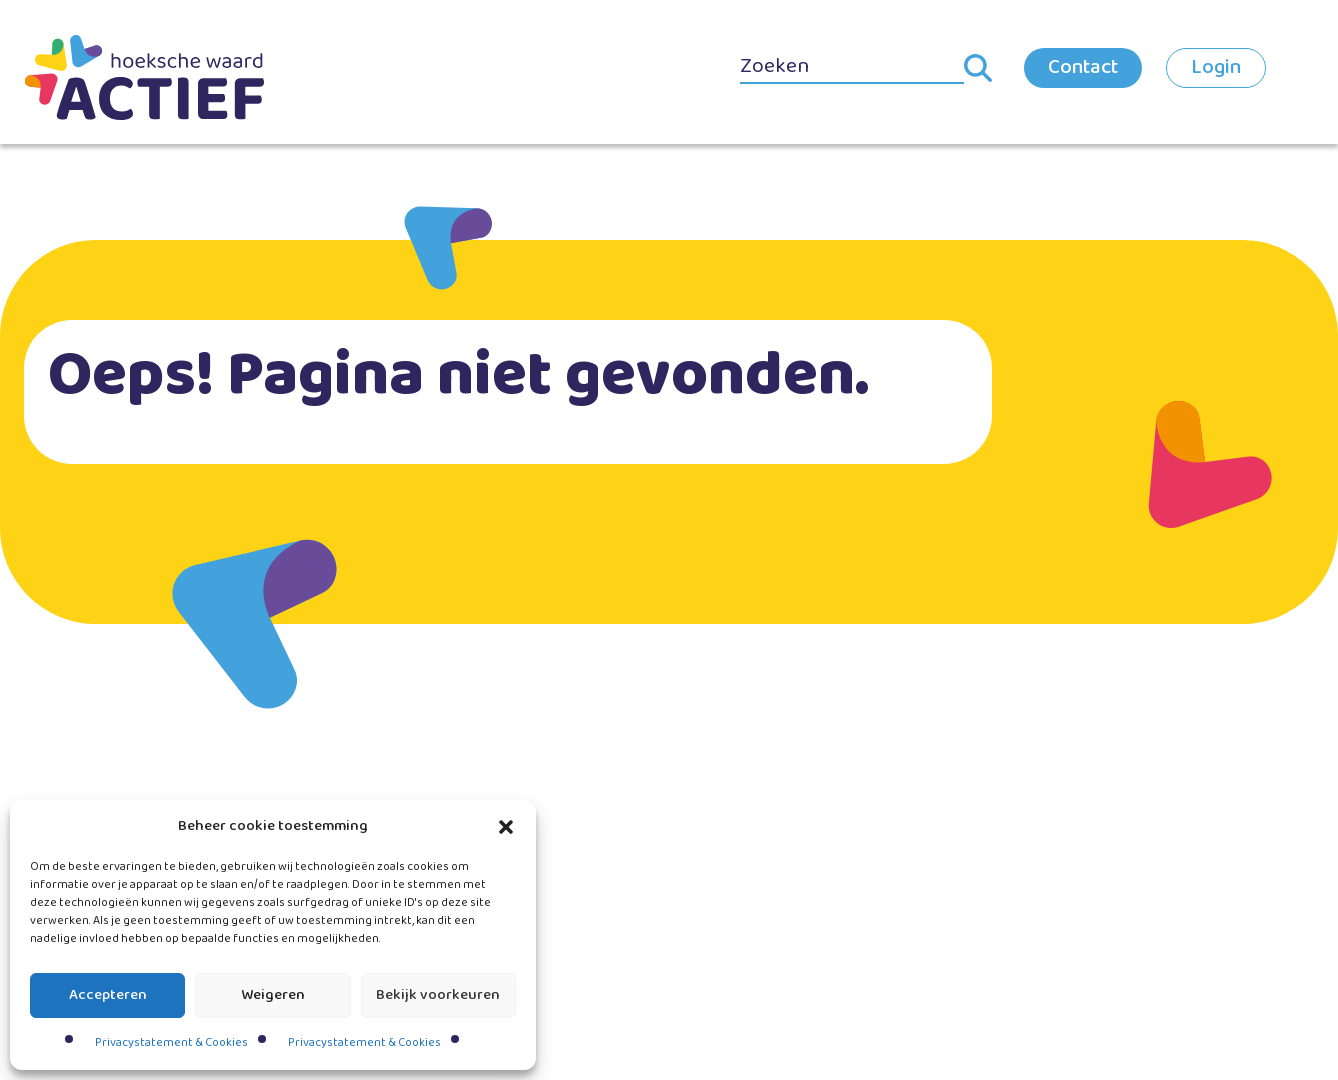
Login (1216, 67)
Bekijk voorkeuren (438, 995)
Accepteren (108, 995)
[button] (506, 827)
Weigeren (273, 995)
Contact (1083, 67)
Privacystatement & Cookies (171, 1042)
